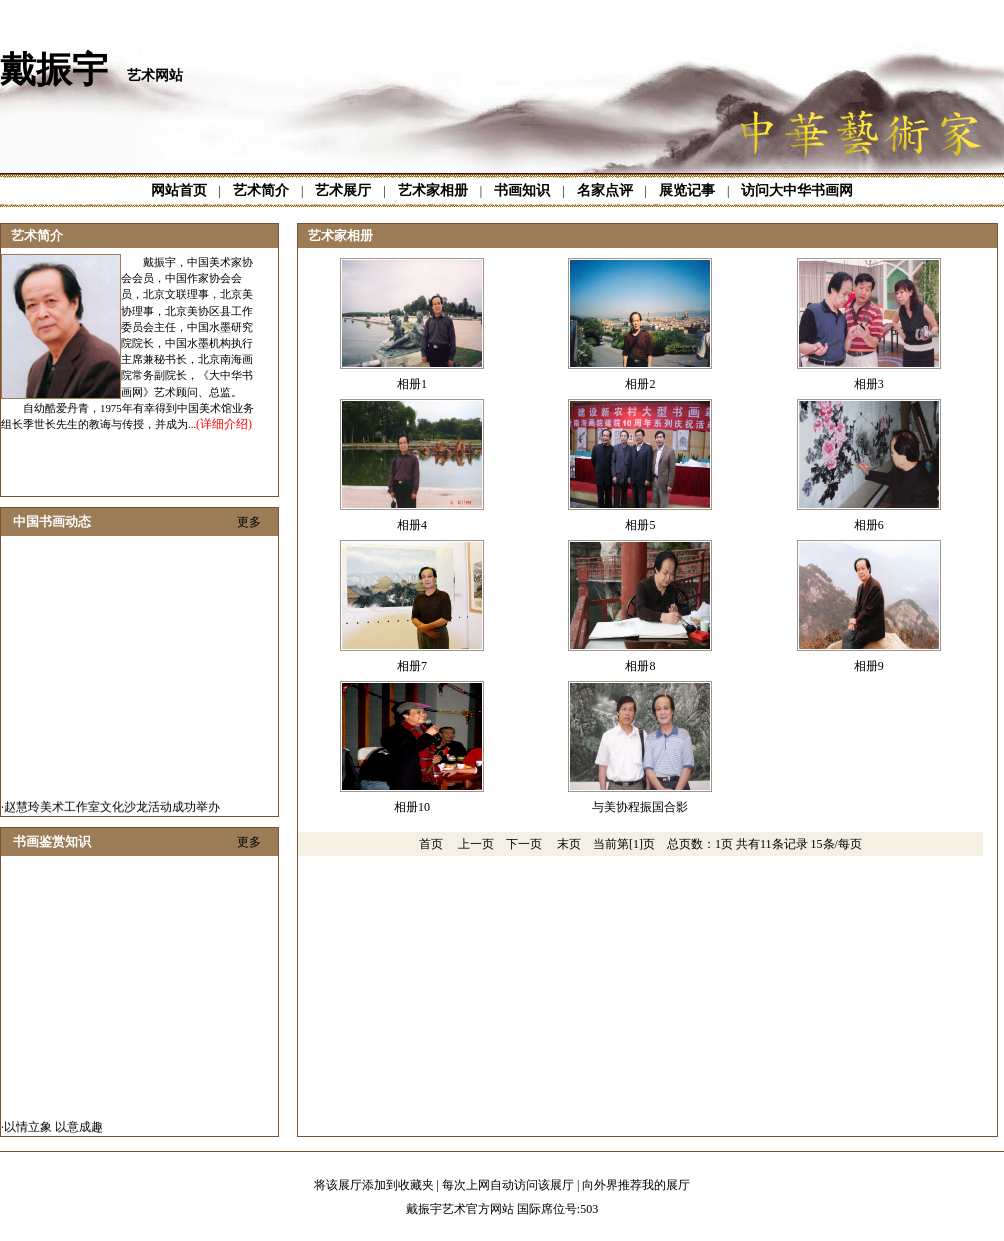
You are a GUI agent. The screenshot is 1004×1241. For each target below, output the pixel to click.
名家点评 (605, 190)
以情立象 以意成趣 (53, 1130)
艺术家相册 (433, 190)
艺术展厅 (343, 190)
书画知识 (522, 190)
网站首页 (179, 190)
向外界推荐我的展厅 (636, 1185)
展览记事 (687, 190)
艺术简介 (261, 190)
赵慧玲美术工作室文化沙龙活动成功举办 (112, 810)
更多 (249, 522)
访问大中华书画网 (797, 190)
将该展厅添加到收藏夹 (374, 1185)
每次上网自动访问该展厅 (508, 1185)
